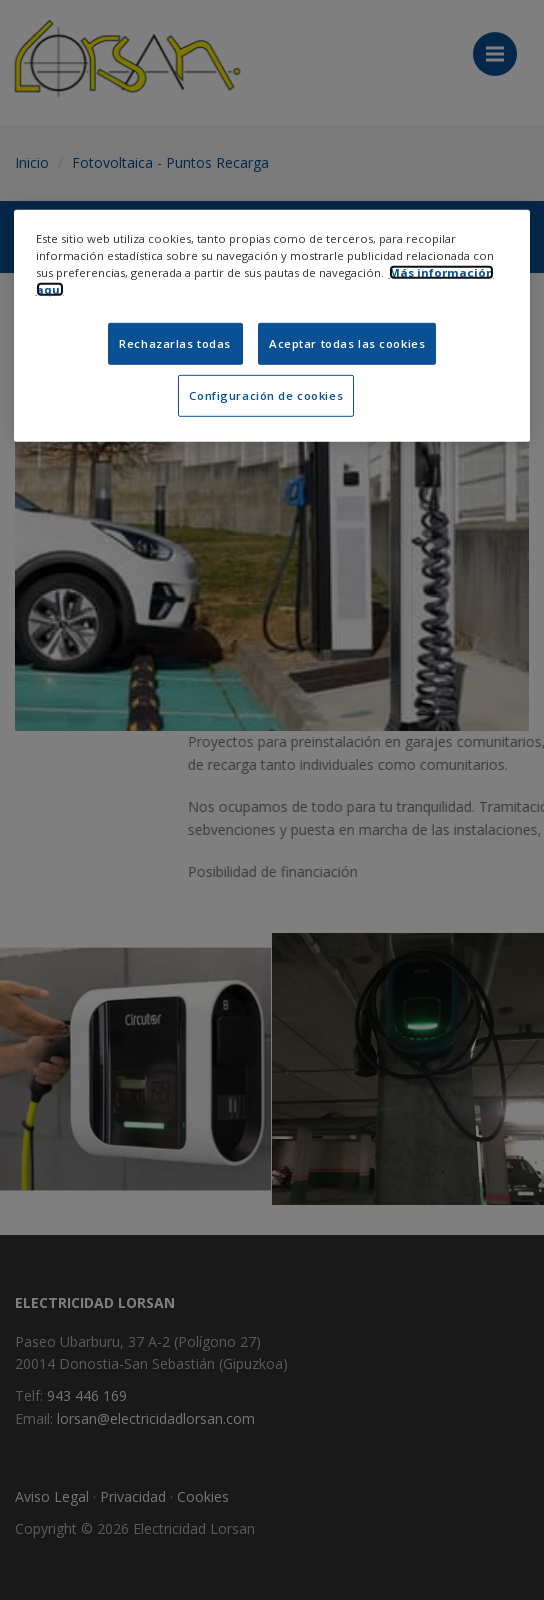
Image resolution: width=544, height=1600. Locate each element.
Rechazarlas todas (175, 343)
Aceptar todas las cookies (347, 343)
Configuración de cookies (266, 395)
